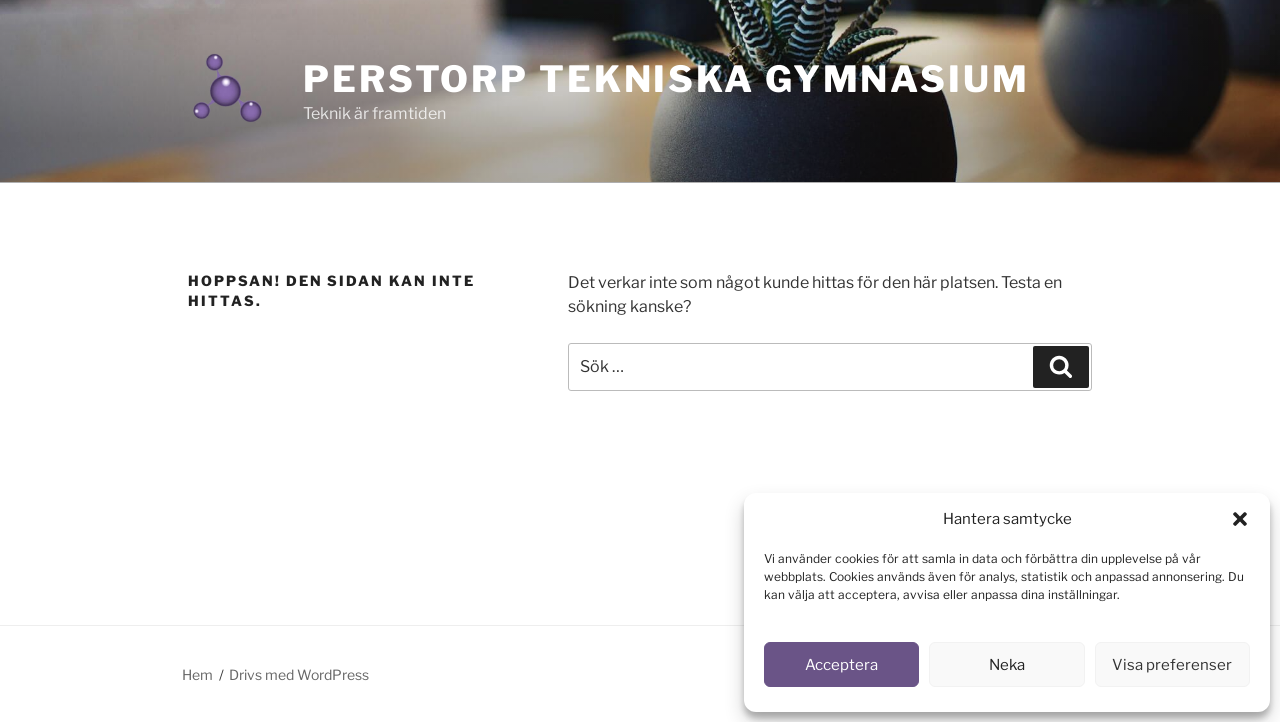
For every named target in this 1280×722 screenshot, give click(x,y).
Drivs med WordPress (299, 674)
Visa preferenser (1172, 665)
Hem (197, 674)
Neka (1007, 665)
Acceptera (841, 665)
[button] (1240, 519)
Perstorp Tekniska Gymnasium (666, 79)
